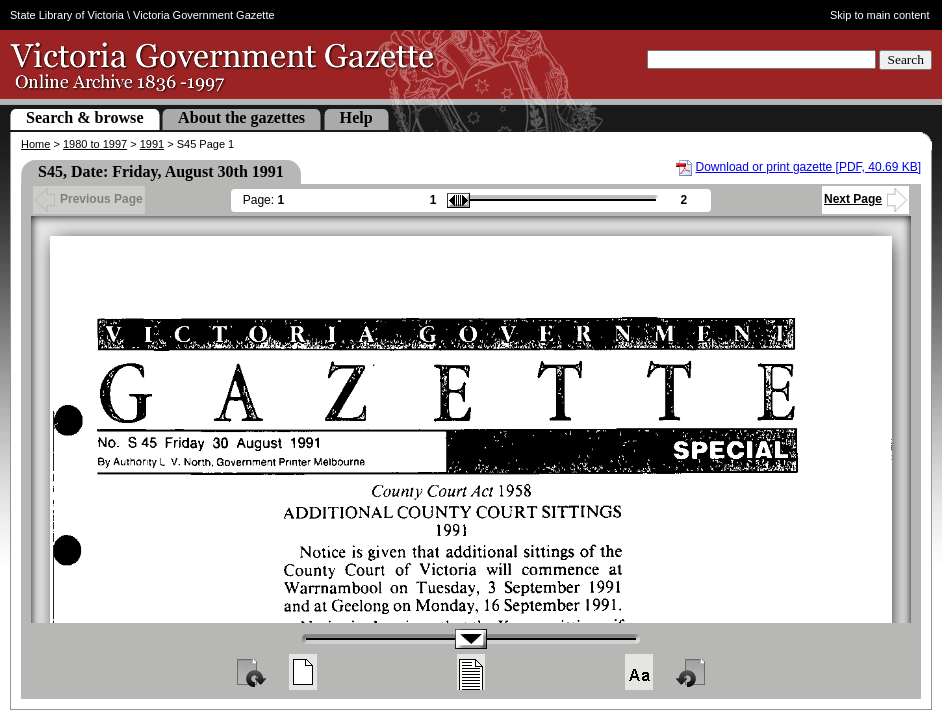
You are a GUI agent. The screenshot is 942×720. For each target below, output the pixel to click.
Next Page (865, 199)
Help (356, 117)
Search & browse (85, 117)
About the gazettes (241, 117)
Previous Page (89, 199)
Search (905, 59)
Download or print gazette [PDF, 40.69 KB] (808, 167)
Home (35, 144)
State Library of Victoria (67, 15)
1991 (152, 144)
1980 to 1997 (95, 144)
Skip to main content (880, 15)
